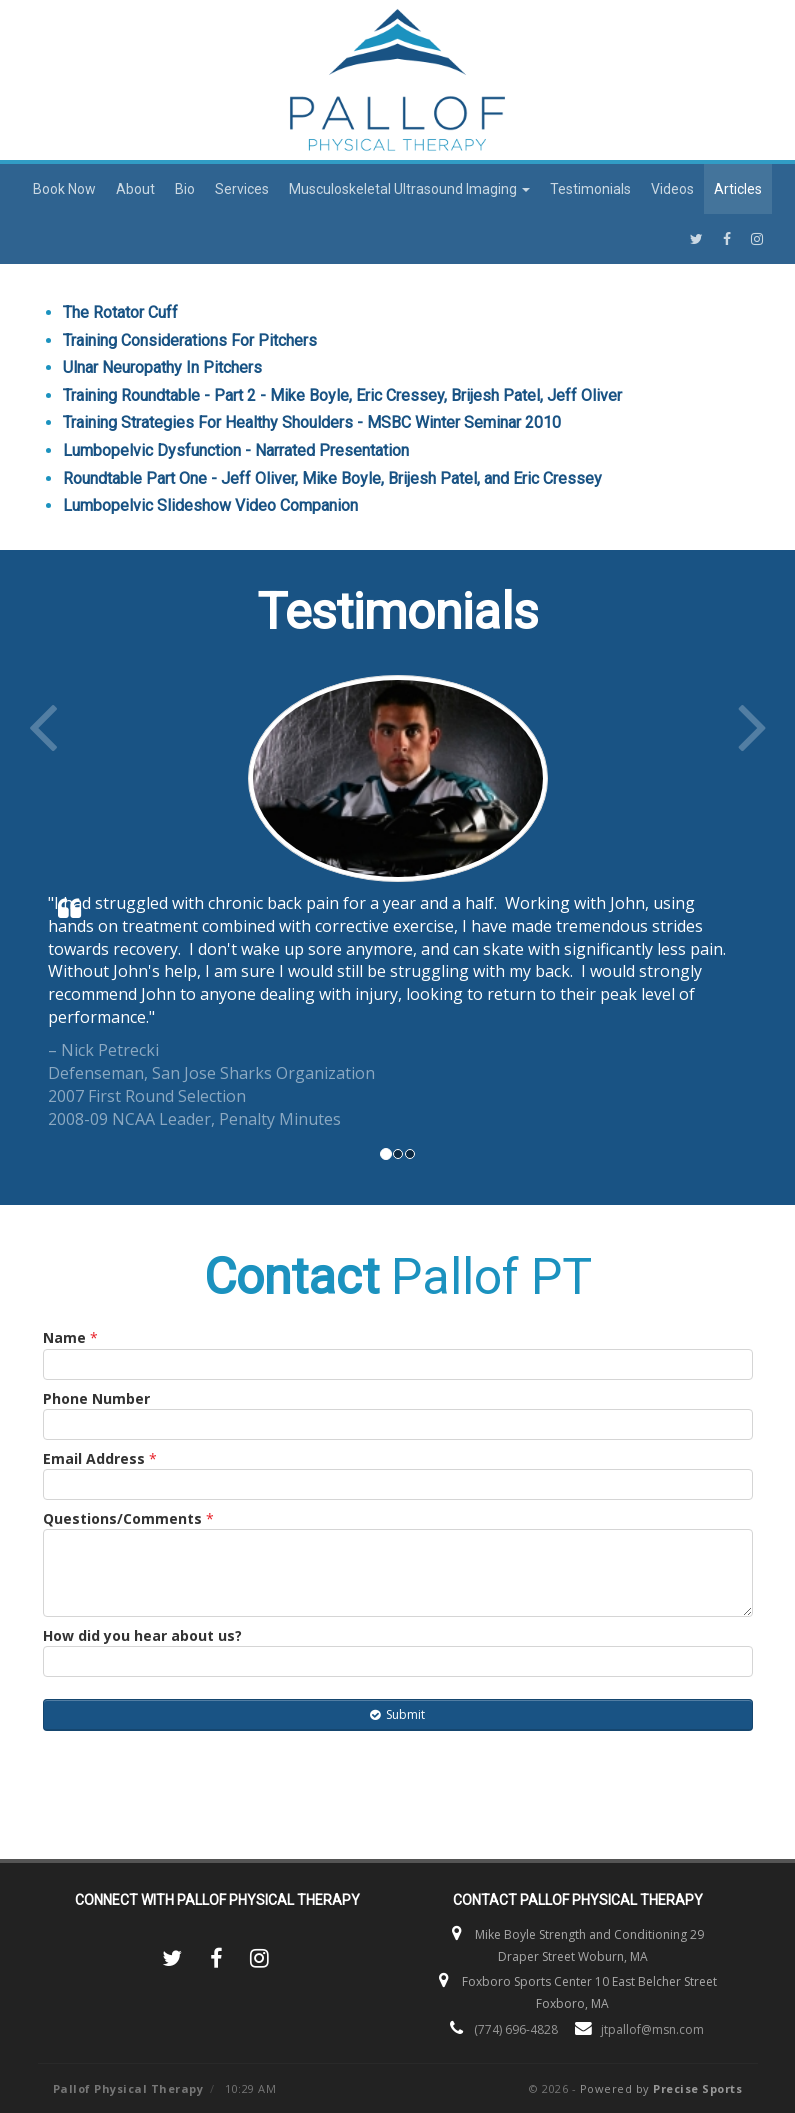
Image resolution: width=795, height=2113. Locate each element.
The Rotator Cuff (120, 312)
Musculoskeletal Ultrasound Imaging (409, 189)
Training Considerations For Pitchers (190, 340)
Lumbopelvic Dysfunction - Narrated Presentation (236, 450)
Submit (397, 1714)
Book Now (64, 189)
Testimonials (590, 189)
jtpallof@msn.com (652, 2029)
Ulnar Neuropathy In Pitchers (162, 367)
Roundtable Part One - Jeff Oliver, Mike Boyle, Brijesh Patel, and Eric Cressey (332, 478)
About (135, 189)
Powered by (661, 2088)
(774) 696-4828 (516, 2029)
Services (242, 189)
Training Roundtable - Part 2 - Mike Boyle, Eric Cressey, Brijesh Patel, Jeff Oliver (342, 395)
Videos (672, 189)
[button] (79, 903)
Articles (738, 189)
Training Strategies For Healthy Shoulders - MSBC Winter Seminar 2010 (312, 422)
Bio (185, 189)
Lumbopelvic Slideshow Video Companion (210, 505)
